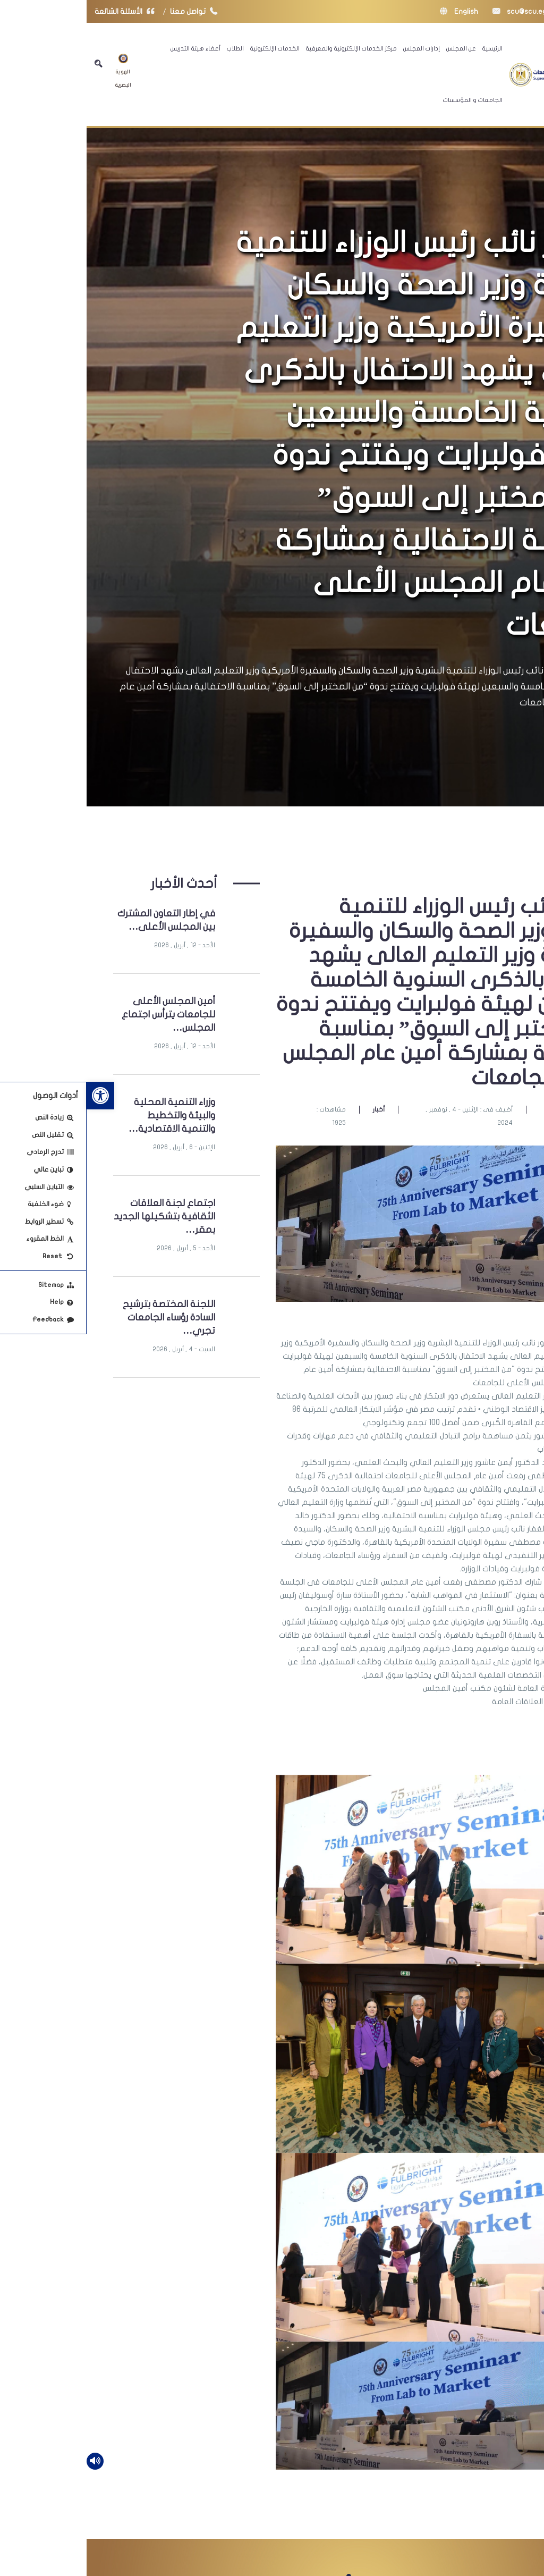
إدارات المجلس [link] (335, 48)
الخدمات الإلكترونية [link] (188, 48)
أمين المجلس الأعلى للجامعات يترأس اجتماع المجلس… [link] (82, 1014)
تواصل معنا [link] (109, 11)
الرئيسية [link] (406, 48)
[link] (14, 1095)
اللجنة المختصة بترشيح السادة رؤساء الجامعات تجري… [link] (82, 1317)
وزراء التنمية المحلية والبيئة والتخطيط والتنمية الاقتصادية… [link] (85, 1115)
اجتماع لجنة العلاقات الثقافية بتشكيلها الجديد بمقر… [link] (78, 1216)
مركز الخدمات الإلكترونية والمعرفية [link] (264, 48)
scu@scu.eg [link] (433, 11)
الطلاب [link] (148, 48)
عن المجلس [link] (374, 48)
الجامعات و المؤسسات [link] (386, 100)
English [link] (372, 11)
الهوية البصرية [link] (37, 71)
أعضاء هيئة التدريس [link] (109, 48)
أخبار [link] (292, 1109)
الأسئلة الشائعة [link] (40, 11)
